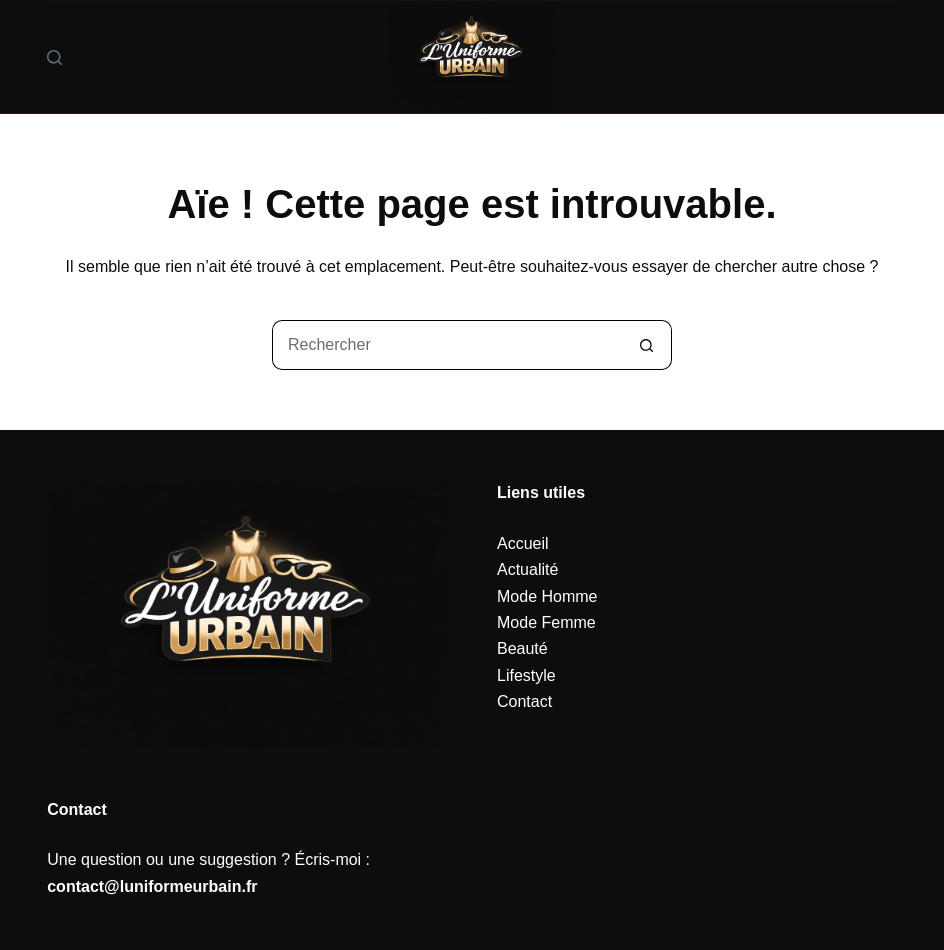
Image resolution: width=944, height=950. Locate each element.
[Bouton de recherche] (647, 345)
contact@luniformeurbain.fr (152, 886)
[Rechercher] (54, 57)
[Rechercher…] (447, 345)
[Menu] (888, 57)
